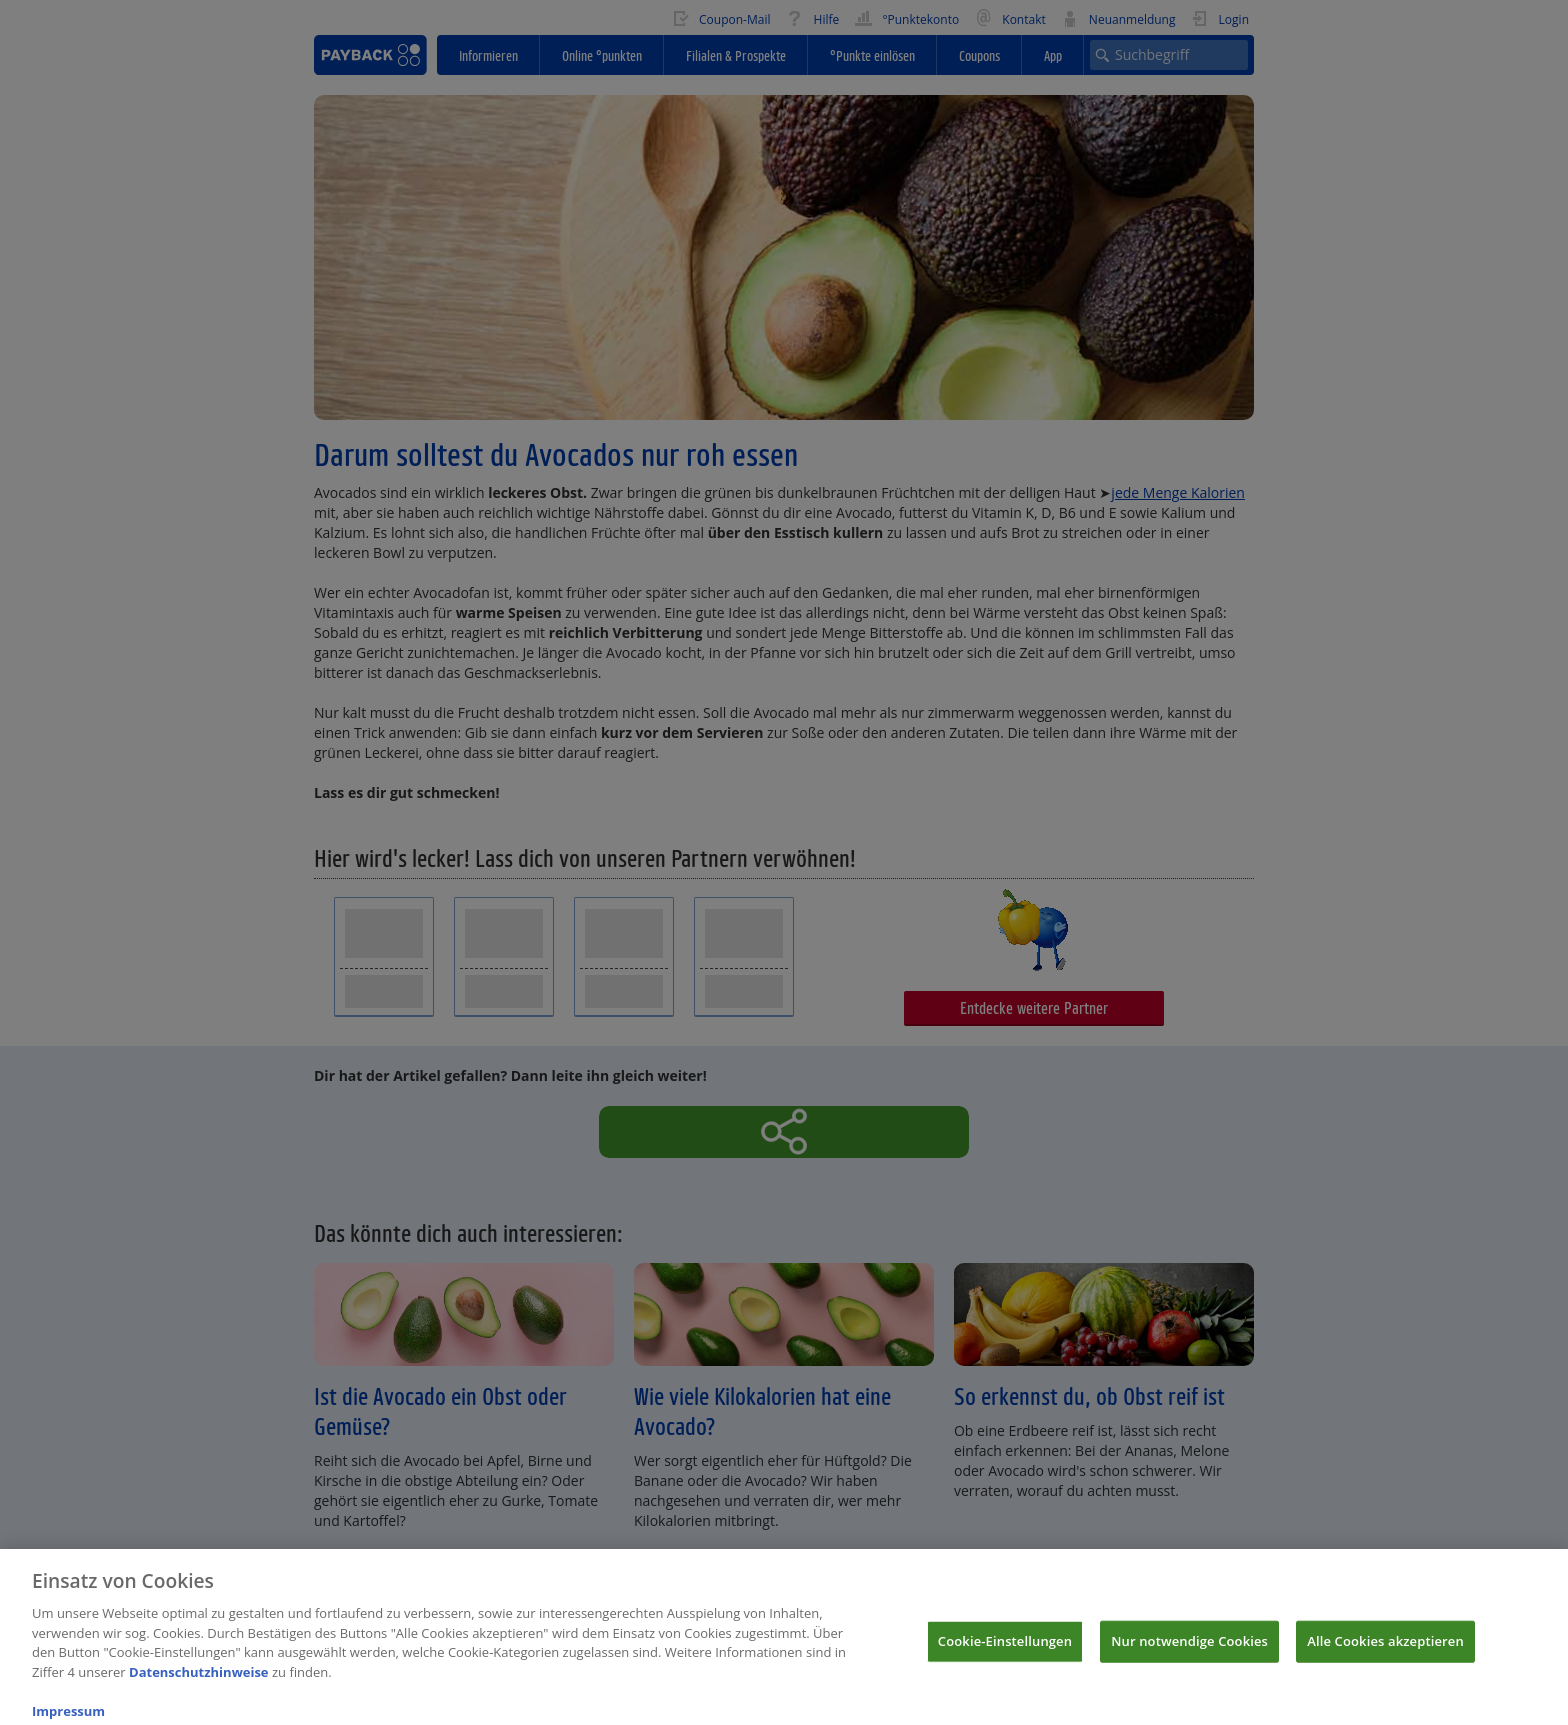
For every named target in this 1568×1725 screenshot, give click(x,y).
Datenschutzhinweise (199, 1681)
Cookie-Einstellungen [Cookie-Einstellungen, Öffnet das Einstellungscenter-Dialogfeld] (1005, 1650)
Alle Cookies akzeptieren (1385, 1650)
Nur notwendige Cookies (1189, 1650)
